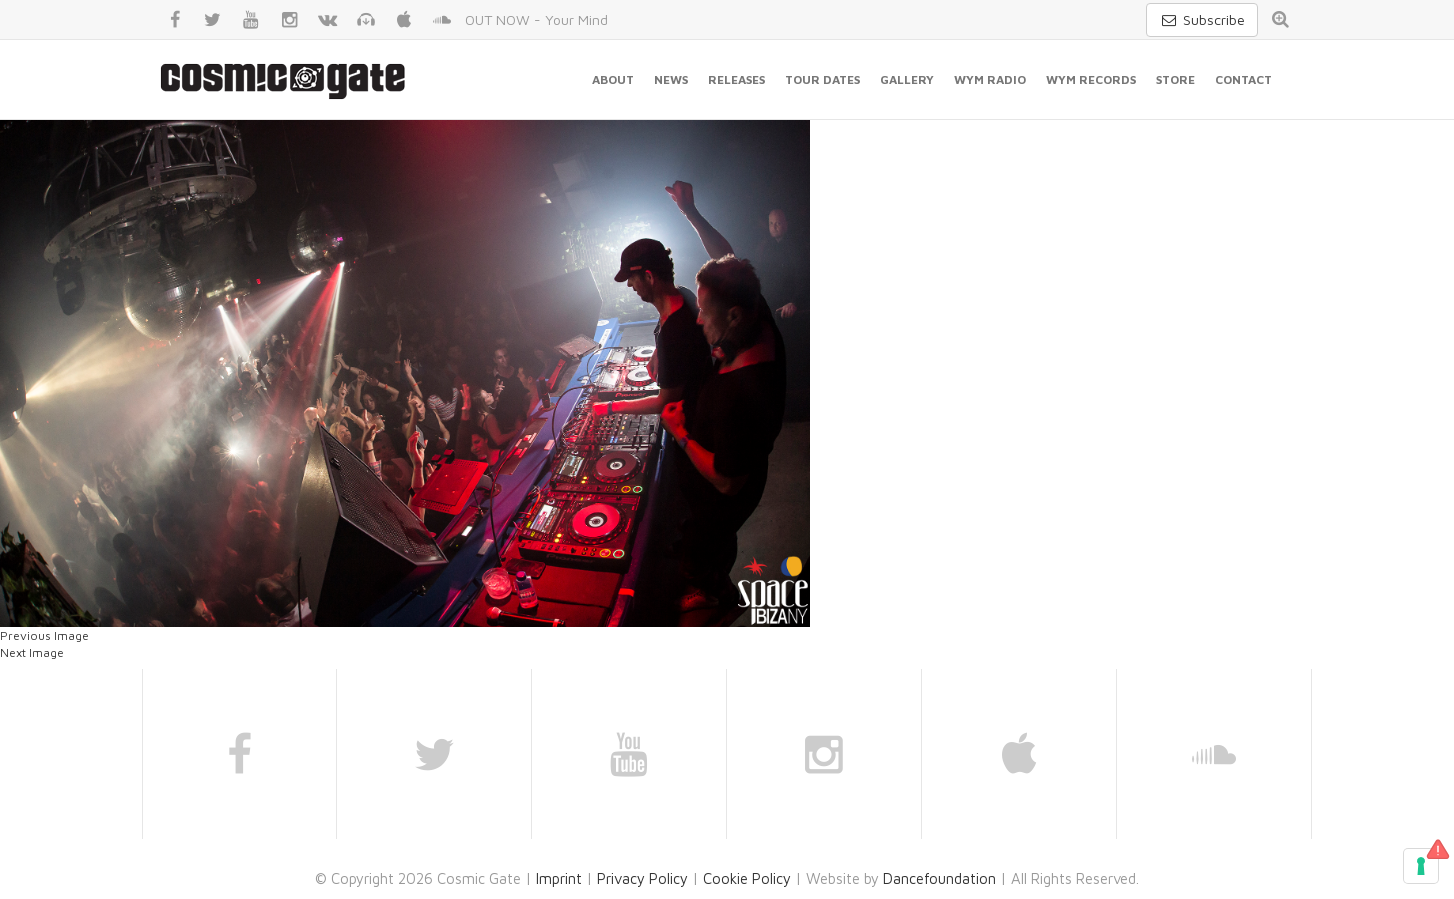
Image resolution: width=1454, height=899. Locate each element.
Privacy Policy (642, 878)
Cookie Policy (747, 878)
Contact (1243, 79)
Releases (736, 79)
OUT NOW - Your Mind (536, 19)
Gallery (907, 79)
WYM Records (1091, 79)
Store (1175, 79)
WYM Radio (990, 79)
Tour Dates (822, 79)
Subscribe (1202, 19)
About (613, 79)
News (671, 79)
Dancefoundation (939, 878)
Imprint (559, 878)
